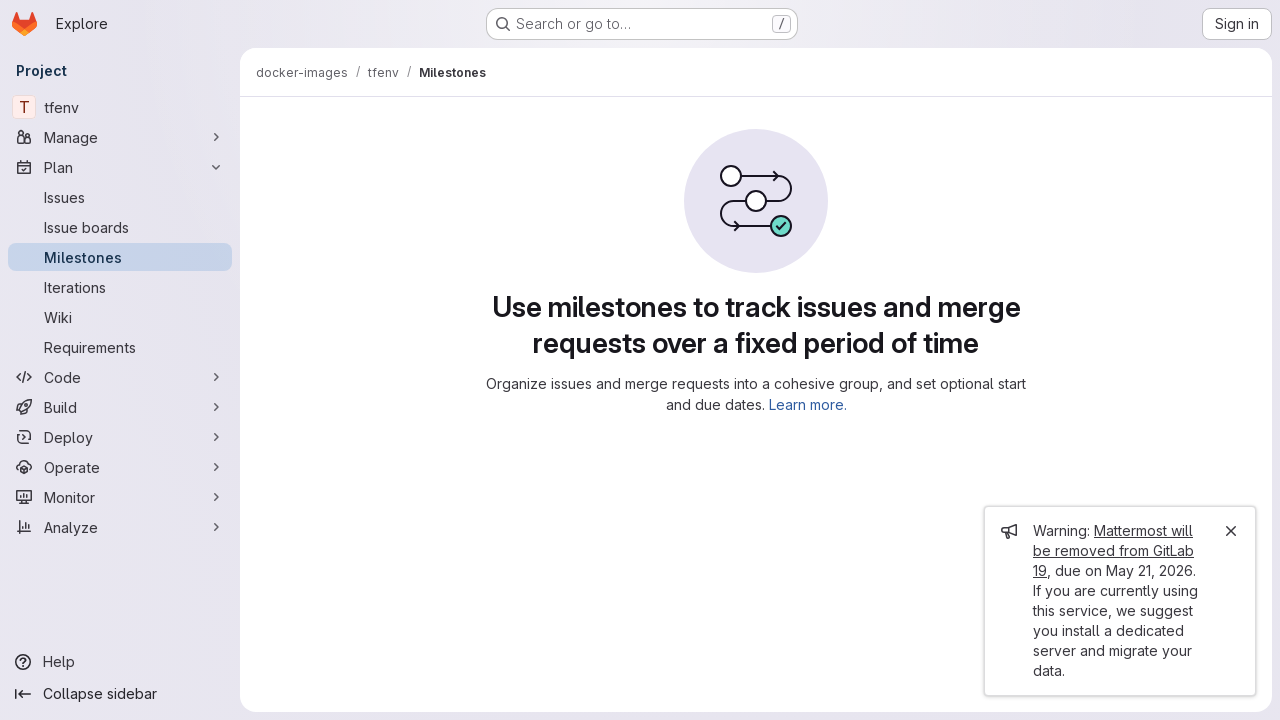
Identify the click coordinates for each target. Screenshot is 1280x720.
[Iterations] (120, 287)
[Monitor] (120, 497)
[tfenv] (120, 107)
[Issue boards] (120, 227)
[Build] (120, 407)
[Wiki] (120, 317)
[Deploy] (120, 437)
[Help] (120, 662)
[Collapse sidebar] (120, 694)
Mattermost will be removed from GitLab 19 (1113, 550)
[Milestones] (120, 257)
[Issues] (120, 197)
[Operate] (120, 467)
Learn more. (808, 404)
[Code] (120, 377)
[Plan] (120, 167)
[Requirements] (120, 347)
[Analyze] (120, 527)
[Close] (1231, 531)
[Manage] (120, 137)
